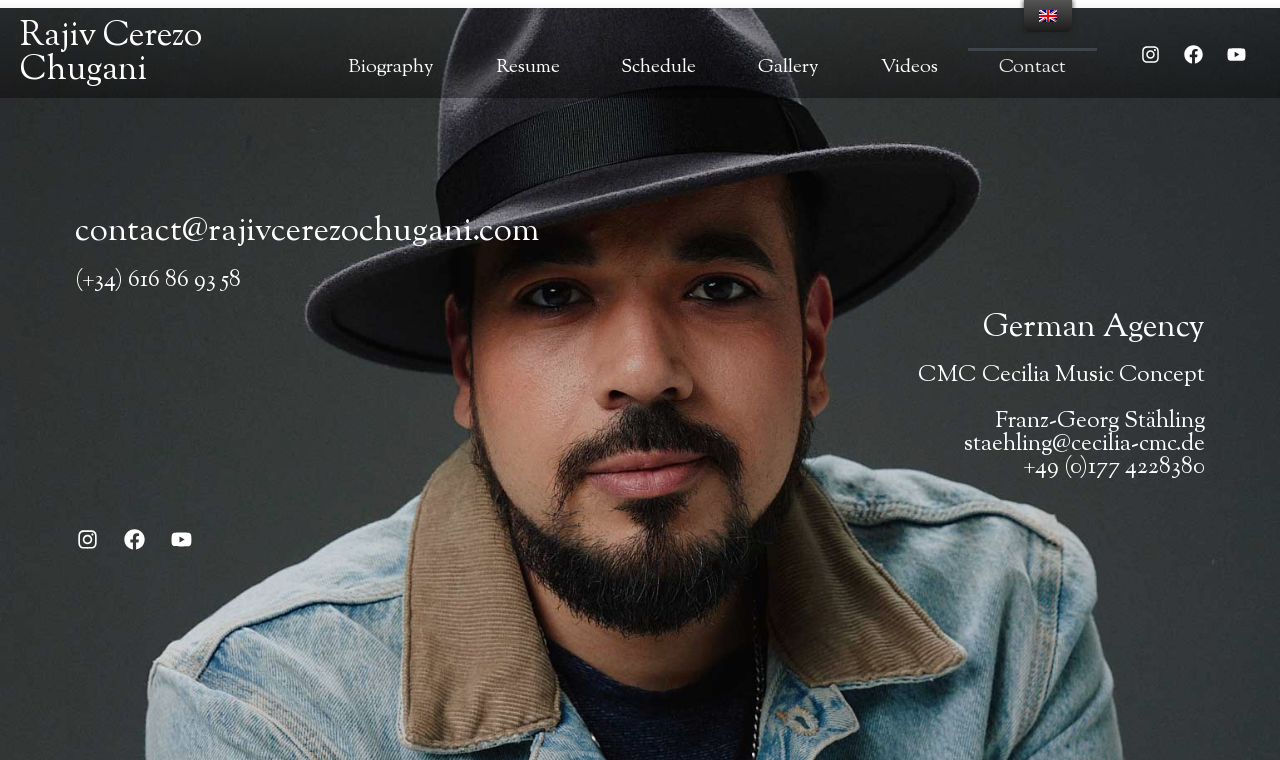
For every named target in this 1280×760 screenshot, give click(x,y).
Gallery (788, 67)
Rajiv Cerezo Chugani (111, 53)
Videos (909, 67)
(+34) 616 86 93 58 (158, 280)
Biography (391, 67)
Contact (1032, 67)
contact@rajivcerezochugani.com (307, 232)
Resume (528, 67)
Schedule (658, 67)
